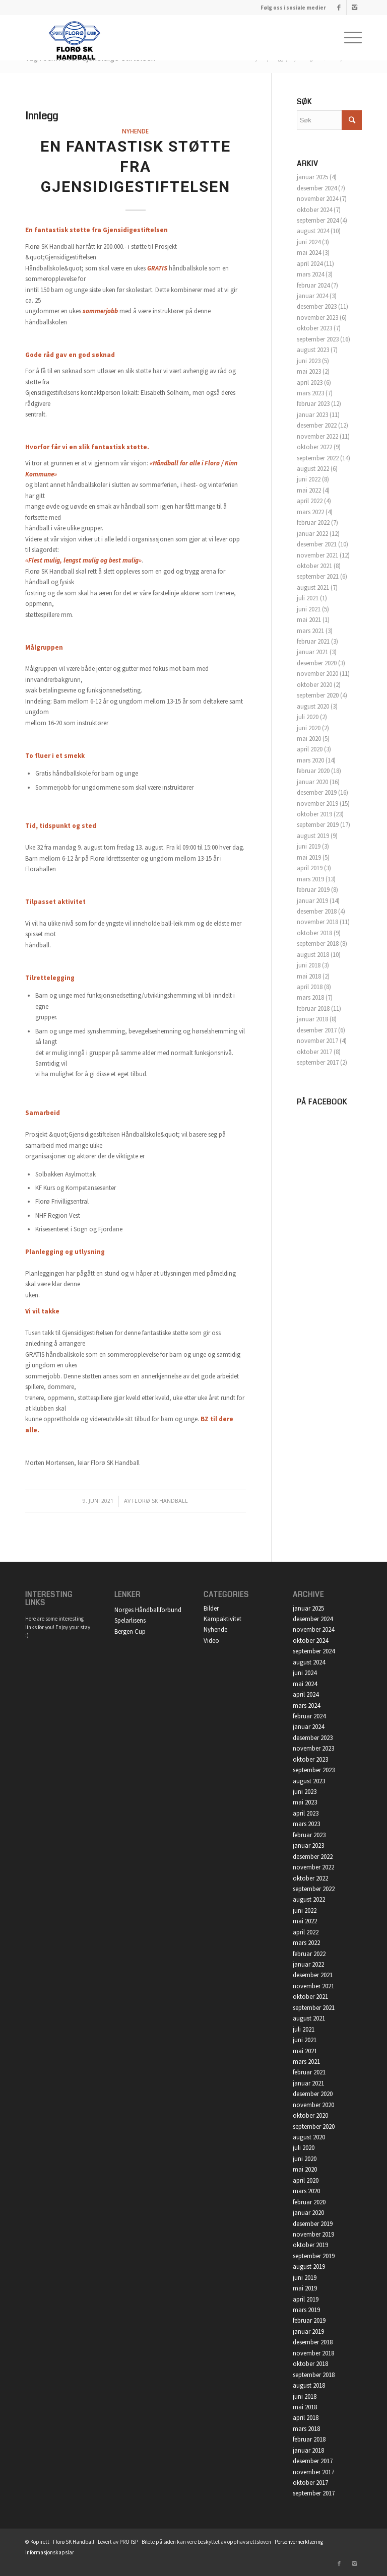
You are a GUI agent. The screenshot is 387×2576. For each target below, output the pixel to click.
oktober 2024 (314, 209)
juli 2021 (307, 598)
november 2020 (317, 673)
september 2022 (318, 458)
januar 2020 (312, 782)
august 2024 (313, 231)
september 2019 (318, 824)
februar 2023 (313, 403)
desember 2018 (317, 911)
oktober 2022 (314, 447)
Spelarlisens (130, 1620)
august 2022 (313, 468)
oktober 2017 (314, 1052)
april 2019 (309, 868)
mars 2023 (310, 393)
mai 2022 (309, 490)
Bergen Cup (130, 1631)
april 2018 (309, 987)
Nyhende (135, 131)
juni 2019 (308, 846)
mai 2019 (309, 857)
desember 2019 (317, 792)
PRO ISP (128, 2541)
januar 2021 (312, 652)
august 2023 (313, 349)
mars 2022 (310, 512)
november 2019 (317, 803)
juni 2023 (308, 361)
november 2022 (317, 436)
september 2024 (318, 220)
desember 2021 (317, 544)
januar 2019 (312, 900)
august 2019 (313, 835)
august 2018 (313, 954)
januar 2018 (312, 1019)
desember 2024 (317, 188)
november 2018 (317, 922)
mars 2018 (310, 997)
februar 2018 (313, 1008)
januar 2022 (312, 533)
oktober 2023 (314, 328)
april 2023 (309, 382)
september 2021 (318, 576)
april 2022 (309, 501)
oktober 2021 (314, 566)
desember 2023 (317, 306)
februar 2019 (313, 889)
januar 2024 (312, 296)
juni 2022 (308, 479)
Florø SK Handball (160, 1500)
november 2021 (317, 555)
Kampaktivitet (222, 1619)
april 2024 (309, 263)
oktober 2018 (314, 933)
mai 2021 (309, 619)
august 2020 (313, 706)
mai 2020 (309, 738)
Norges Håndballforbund (147, 1610)
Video (211, 1640)
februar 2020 (313, 771)
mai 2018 (309, 976)
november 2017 (317, 1040)
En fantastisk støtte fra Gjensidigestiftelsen (135, 166)
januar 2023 (312, 414)
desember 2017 (317, 1030)
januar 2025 (312, 177)
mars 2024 (310, 274)
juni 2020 (308, 728)
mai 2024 (309, 252)
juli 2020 (307, 717)
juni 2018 (308, 965)
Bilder (211, 1608)
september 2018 (318, 943)
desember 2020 (317, 663)
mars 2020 (310, 760)
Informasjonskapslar (49, 2552)
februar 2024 (313, 285)
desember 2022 (317, 425)
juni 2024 (308, 242)
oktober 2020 (314, 684)
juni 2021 (308, 609)
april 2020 (309, 749)
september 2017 (318, 1062)
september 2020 (318, 695)
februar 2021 (313, 641)
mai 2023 (309, 371)
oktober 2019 (314, 814)
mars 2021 (310, 630)
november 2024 (317, 198)
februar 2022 (313, 522)
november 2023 (317, 317)
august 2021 (313, 587)
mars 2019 (310, 879)
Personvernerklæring (299, 2541)
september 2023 (318, 339)
